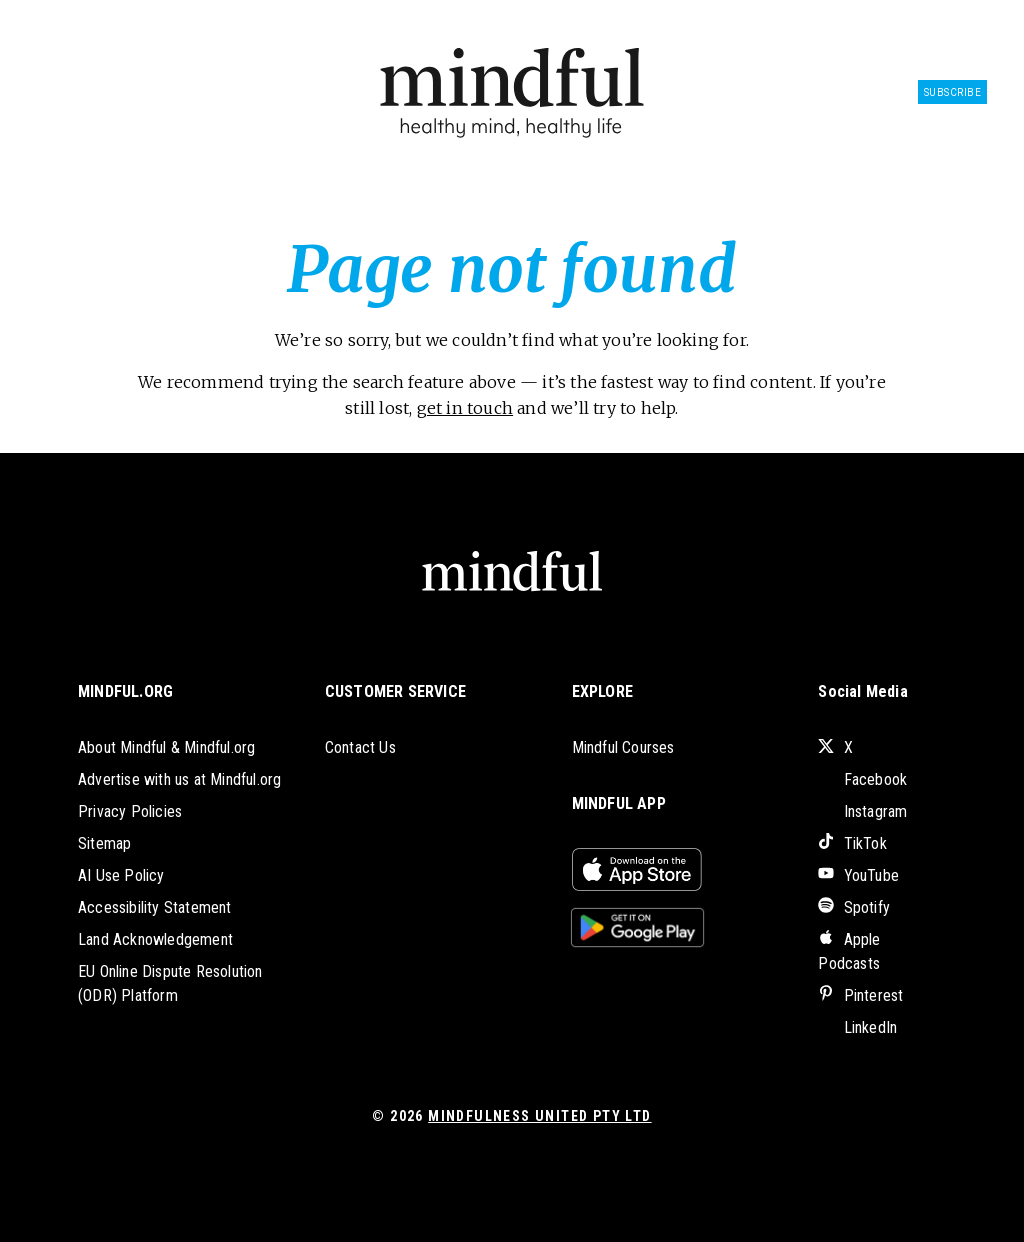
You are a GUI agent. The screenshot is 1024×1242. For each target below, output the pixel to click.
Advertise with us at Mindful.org (179, 779)
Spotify (854, 907)
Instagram (862, 811)
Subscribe (953, 92)
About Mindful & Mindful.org (166, 747)
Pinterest (860, 995)
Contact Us (360, 747)
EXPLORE (602, 691)
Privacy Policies (130, 811)
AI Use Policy (121, 875)
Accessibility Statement (155, 907)
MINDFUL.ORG (125, 691)
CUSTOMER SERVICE (395, 691)
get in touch (465, 408)
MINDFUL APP (619, 803)
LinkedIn (857, 1027)
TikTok (852, 843)
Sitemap (104, 843)
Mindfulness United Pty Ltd (539, 1116)
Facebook (862, 779)
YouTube (858, 875)
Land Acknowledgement (155, 939)
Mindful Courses (623, 747)
